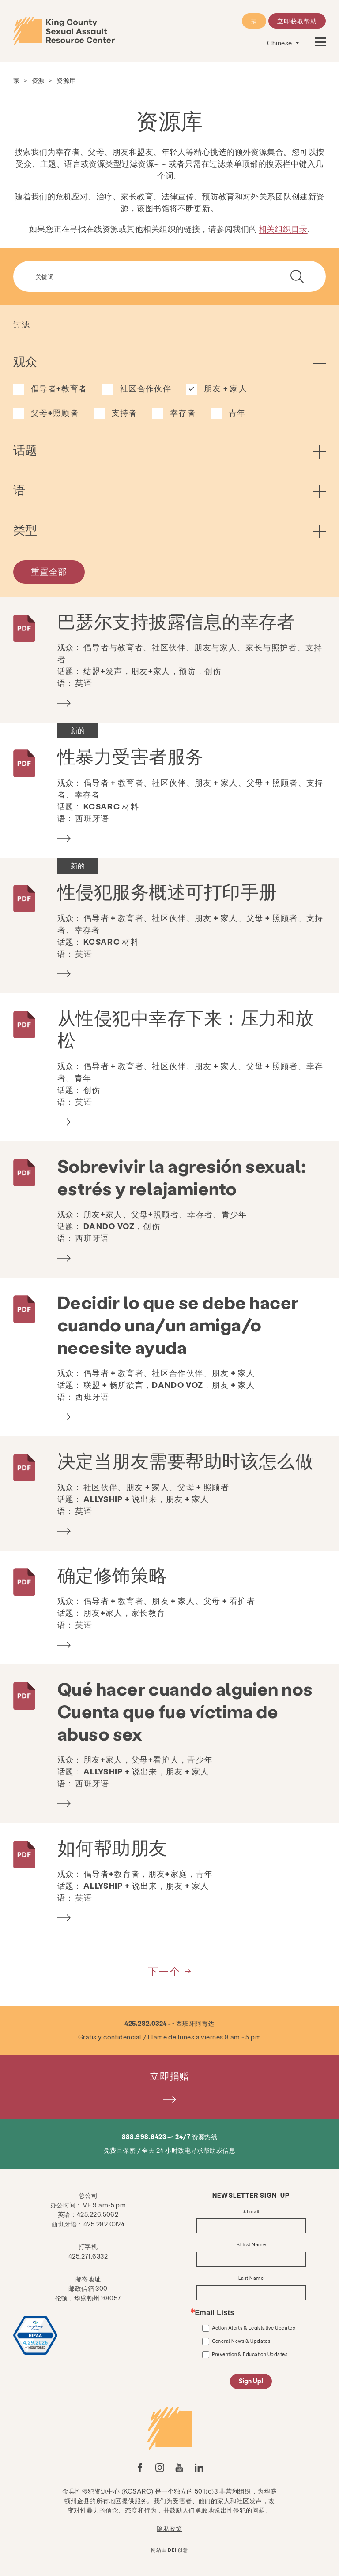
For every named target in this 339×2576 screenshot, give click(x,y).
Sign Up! (251, 2381)
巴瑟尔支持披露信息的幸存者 (176, 621)
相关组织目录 (283, 228)
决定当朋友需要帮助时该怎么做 (185, 1460)
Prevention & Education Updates (250, 2354)
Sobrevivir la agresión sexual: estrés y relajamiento (181, 1177)
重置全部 (49, 571)
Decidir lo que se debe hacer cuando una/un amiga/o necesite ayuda (178, 1324)
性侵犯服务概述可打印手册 (167, 891)
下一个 (164, 1971)
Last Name (251, 2278)
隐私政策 (169, 2528)
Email (253, 2211)
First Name (253, 2244)
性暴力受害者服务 (130, 756)
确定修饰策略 (112, 1574)
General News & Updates (241, 2341)
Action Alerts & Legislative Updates (253, 2327)
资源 (38, 80)
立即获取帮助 (297, 21)
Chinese (280, 43)
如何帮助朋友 (112, 1847)
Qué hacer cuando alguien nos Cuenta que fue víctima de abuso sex (185, 1711)
